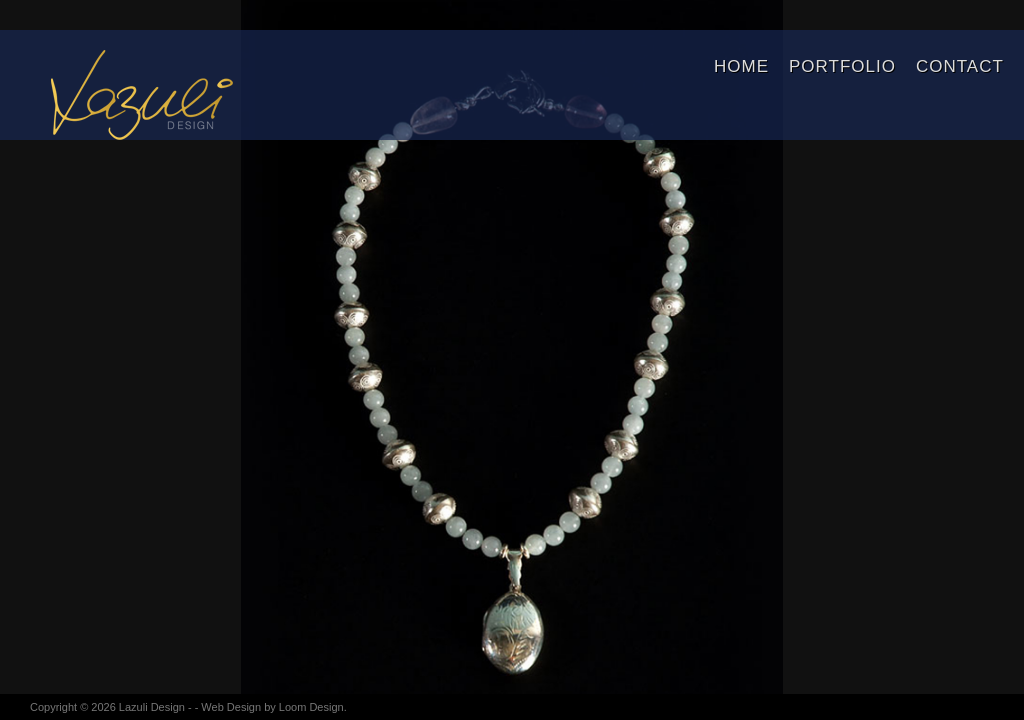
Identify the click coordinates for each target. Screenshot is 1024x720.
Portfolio (842, 66)
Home (741, 66)
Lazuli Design (152, 707)
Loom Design (311, 707)
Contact (960, 66)
